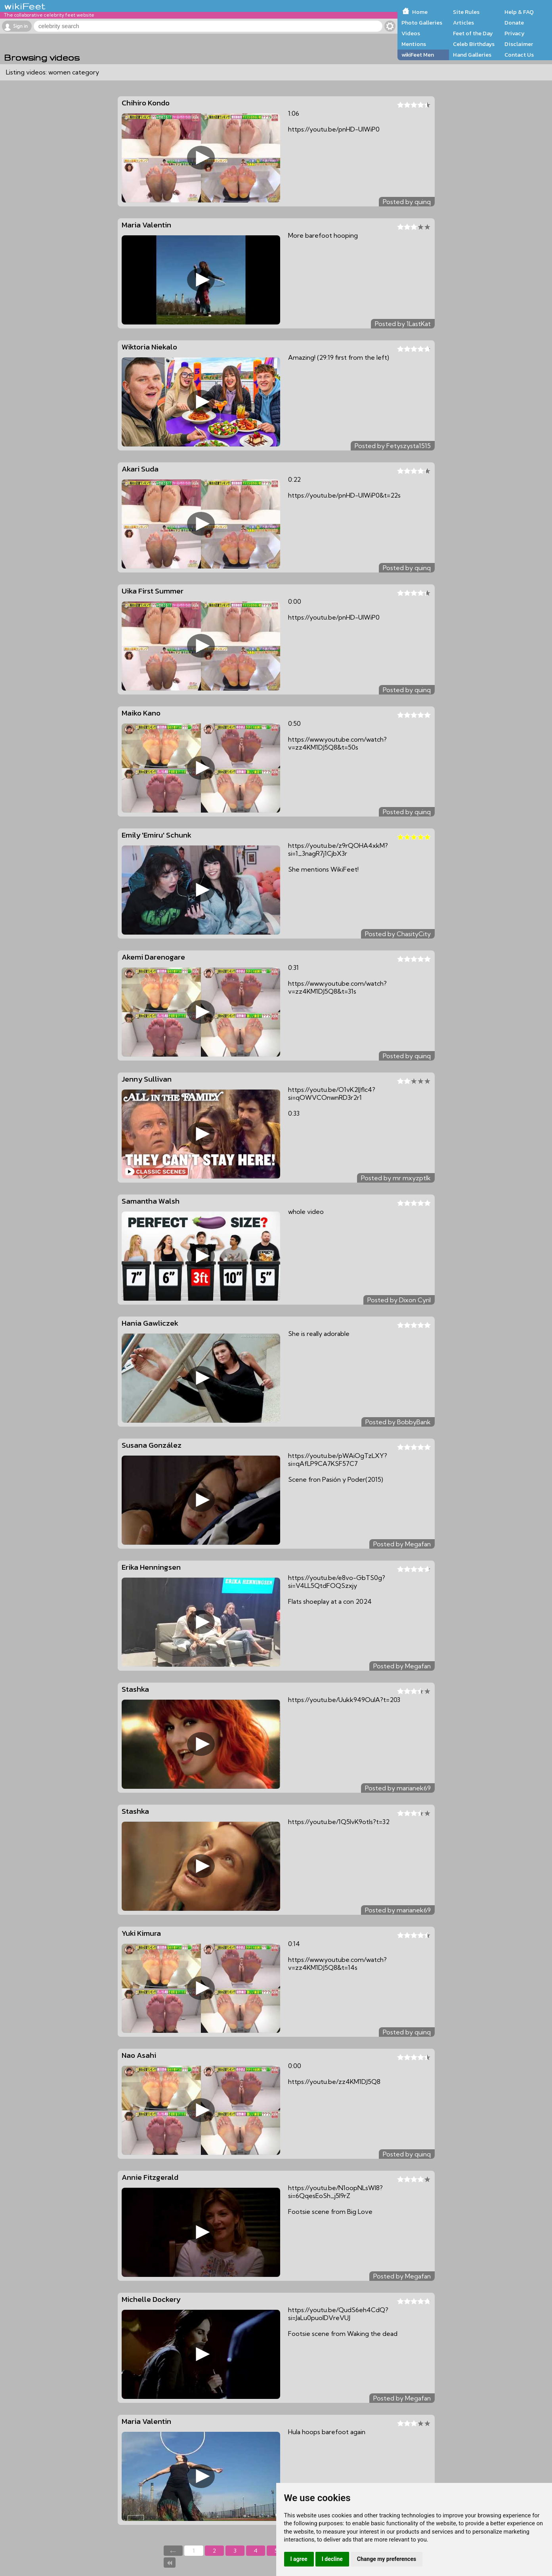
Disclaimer (518, 44)
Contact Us (519, 54)
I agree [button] (299, 2559)
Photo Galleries (421, 22)
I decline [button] (332, 2559)
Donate (514, 22)
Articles (463, 22)
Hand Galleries (472, 54)
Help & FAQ (519, 12)
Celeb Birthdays (474, 44)
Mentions (413, 44)
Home (420, 12)
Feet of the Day (473, 33)
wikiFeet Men (417, 54)
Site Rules (466, 12)
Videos (410, 33)
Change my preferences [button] (386, 2559)
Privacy (514, 33)
